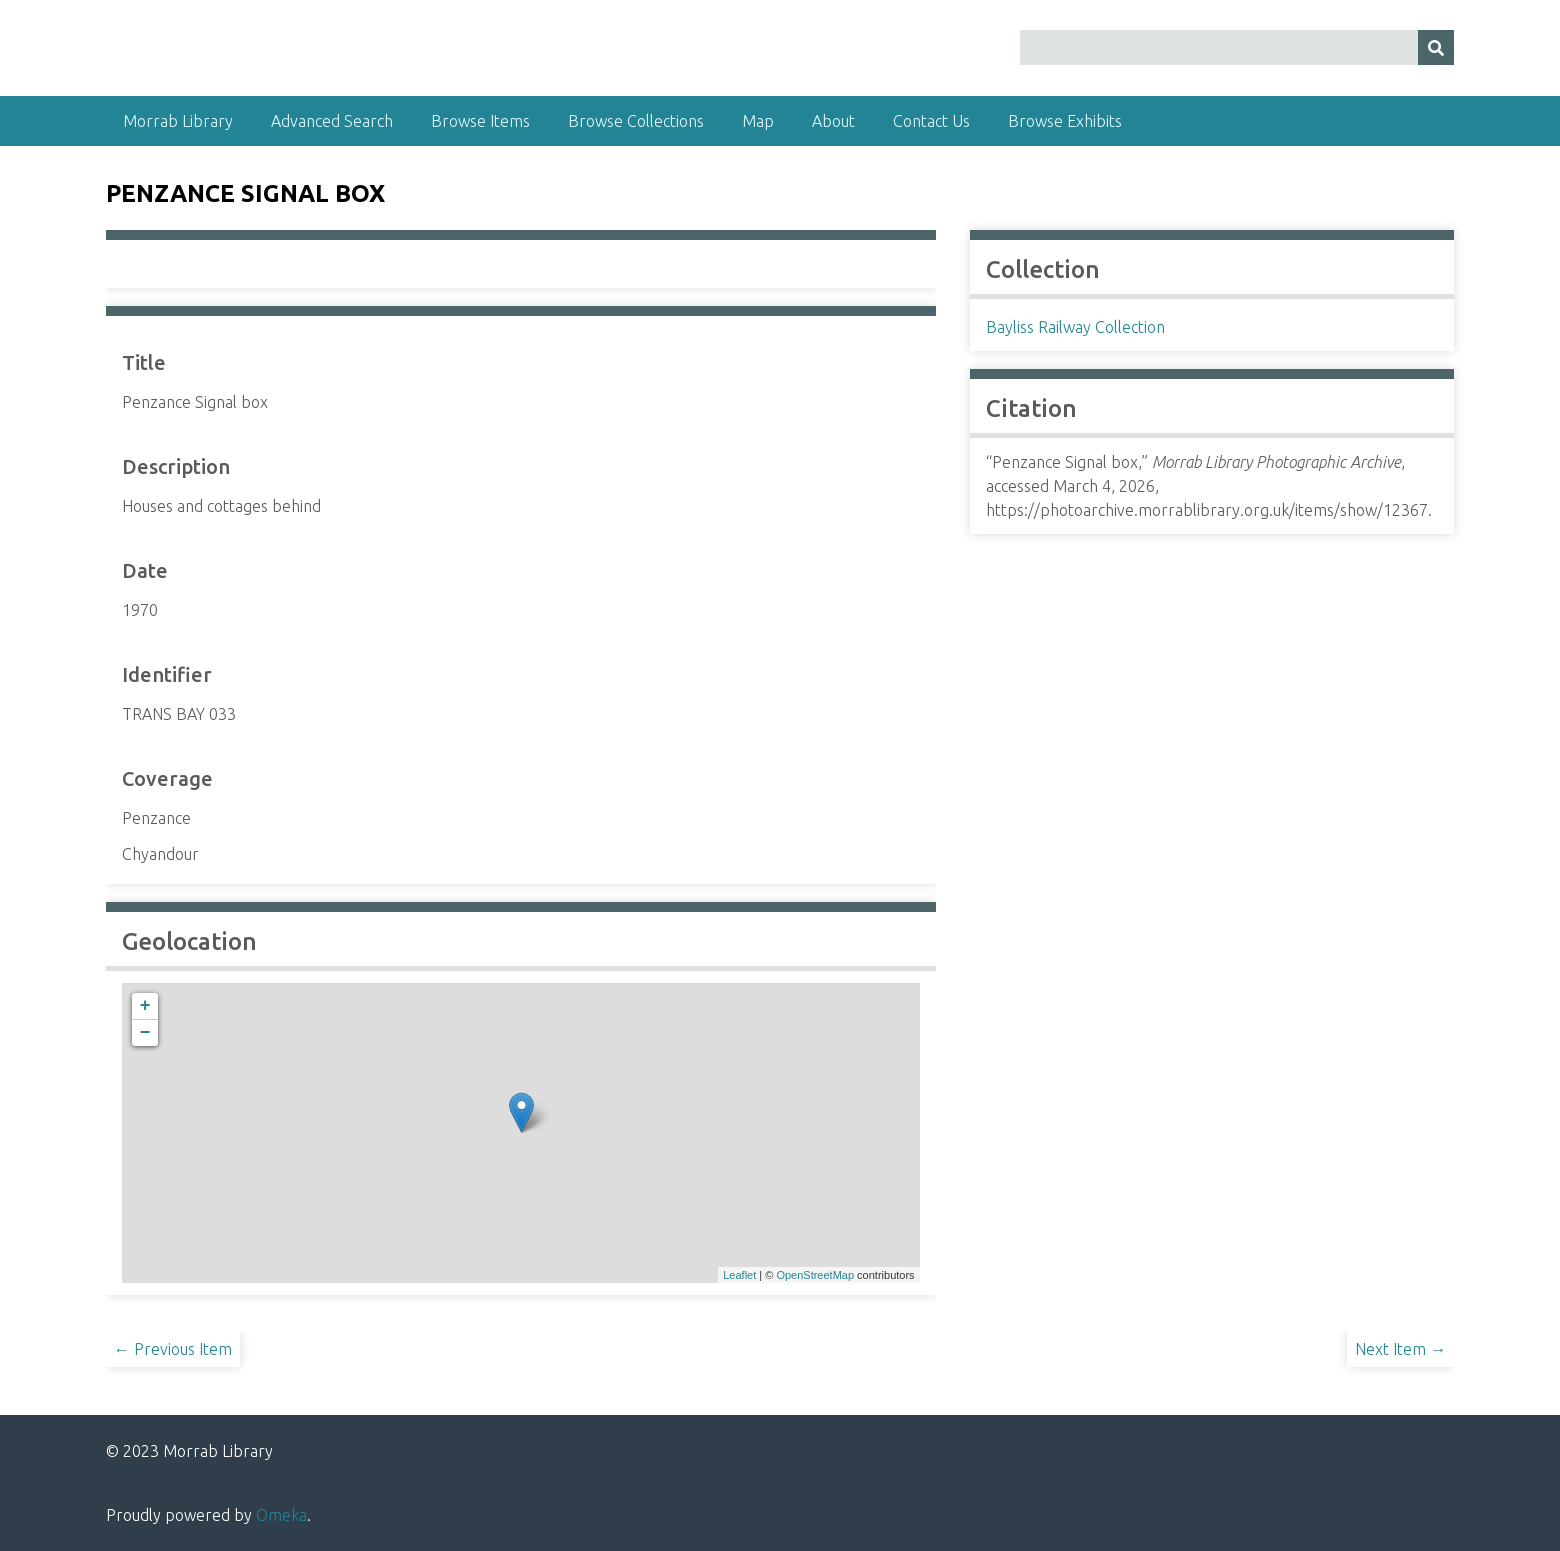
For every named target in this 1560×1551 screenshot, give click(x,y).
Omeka (281, 1515)
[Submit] (1436, 47)
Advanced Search (332, 121)
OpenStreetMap (815, 1275)
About (833, 121)
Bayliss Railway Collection (1075, 327)
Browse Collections (636, 121)
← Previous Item (173, 1349)
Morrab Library (178, 121)
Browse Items (480, 121)
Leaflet (739, 1275)
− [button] (145, 1033)
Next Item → (1400, 1349)
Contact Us (931, 121)
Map (758, 121)
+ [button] (145, 1006)
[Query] (1237, 47)
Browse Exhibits (1065, 121)
